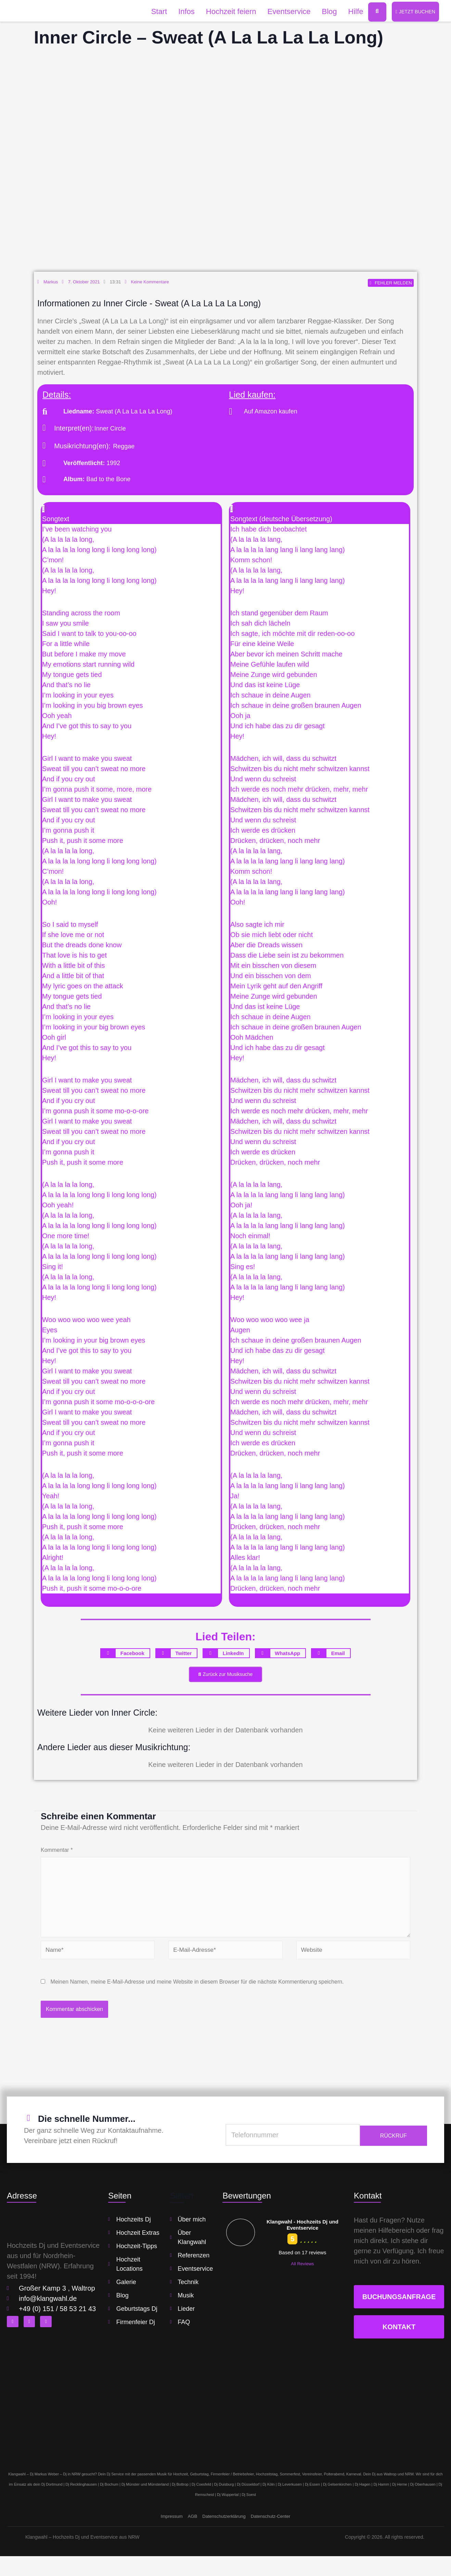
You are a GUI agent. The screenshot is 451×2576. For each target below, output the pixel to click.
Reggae (123, 448)
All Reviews (302, 2283)
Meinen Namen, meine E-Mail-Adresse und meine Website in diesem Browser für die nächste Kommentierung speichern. (197, 2001)
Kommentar (57, 1854)
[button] (131, 515)
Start (154, 12)
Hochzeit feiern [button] (226, 12)
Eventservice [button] (284, 12)
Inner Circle (110, 429)
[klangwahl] (225, 2420)
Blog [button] (324, 12)
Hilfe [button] (351, 12)
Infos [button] (181, 12)
